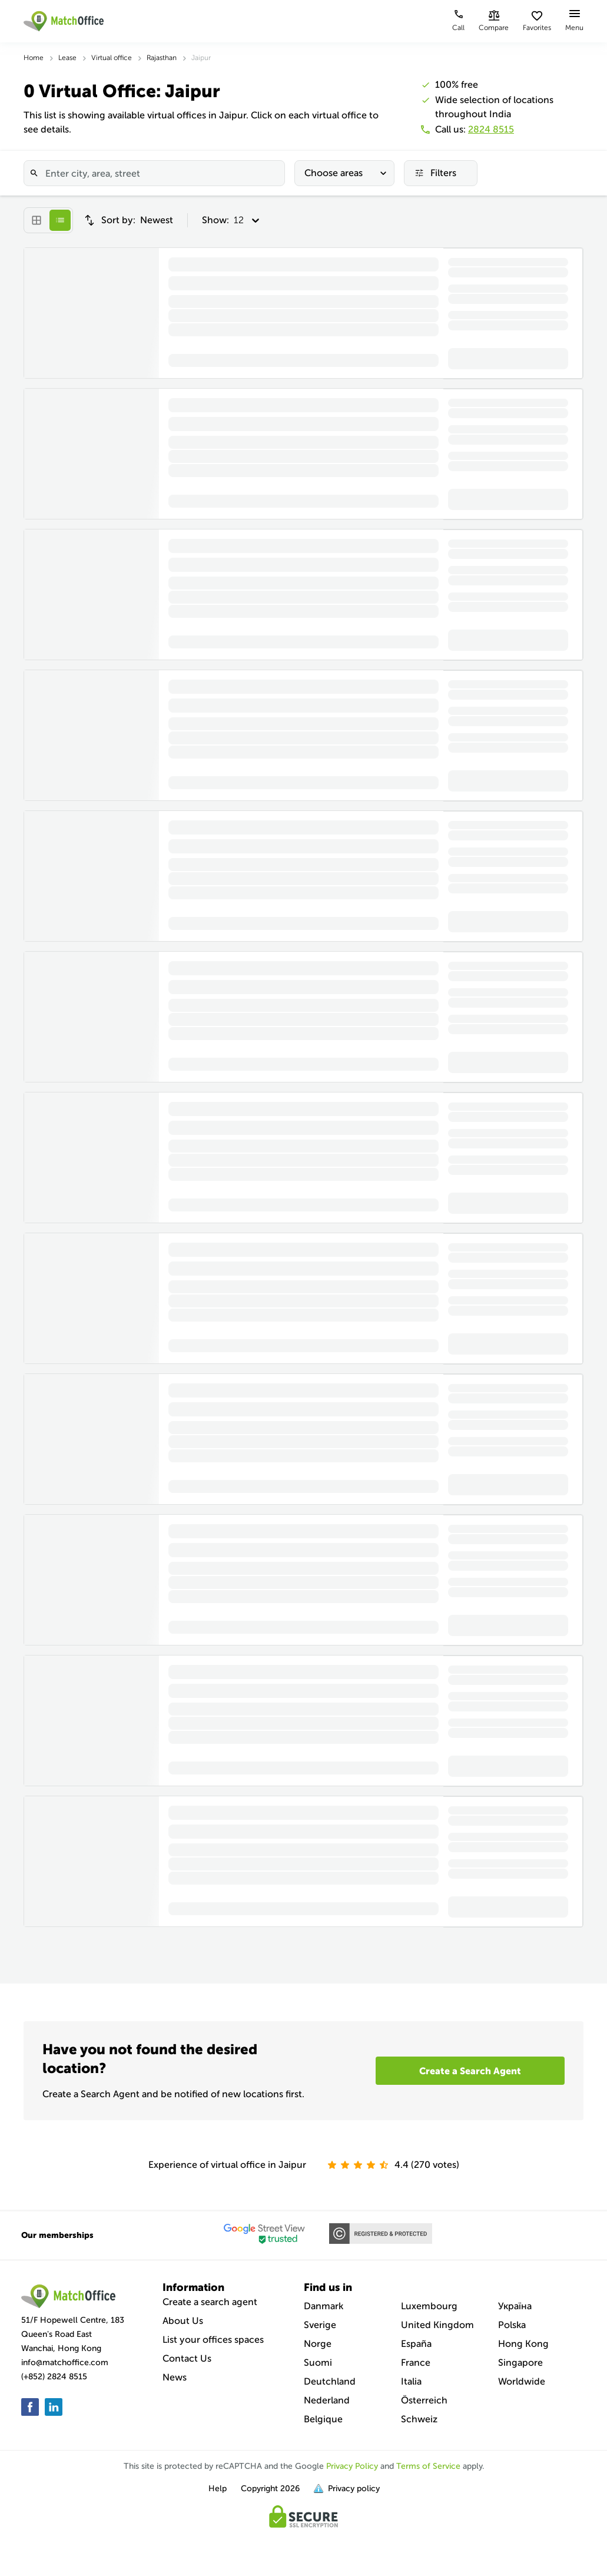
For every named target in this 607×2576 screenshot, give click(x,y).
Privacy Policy (352, 2466)
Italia (411, 2381)
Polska (512, 2325)
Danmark (323, 2306)
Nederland (327, 2400)
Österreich (424, 2400)
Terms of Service (428, 2466)
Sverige (320, 2325)
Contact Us (186, 2358)
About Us (182, 2321)
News (174, 2377)
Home (34, 57)
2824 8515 (491, 129)
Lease (67, 57)
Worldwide (521, 2381)
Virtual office (111, 57)
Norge (317, 2344)
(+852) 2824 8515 (54, 2376)
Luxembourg (429, 2306)
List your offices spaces (213, 2340)
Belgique (323, 2419)
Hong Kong (523, 2344)
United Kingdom (437, 2325)
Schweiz (419, 2419)
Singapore (520, 2363)
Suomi (318, 2363)
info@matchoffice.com (64, 2362)
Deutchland (330, 2381)
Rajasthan (162, 57)
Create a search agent (209, 2302)
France (415, 2363)
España (416, 2344)
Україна (515, 2306)
